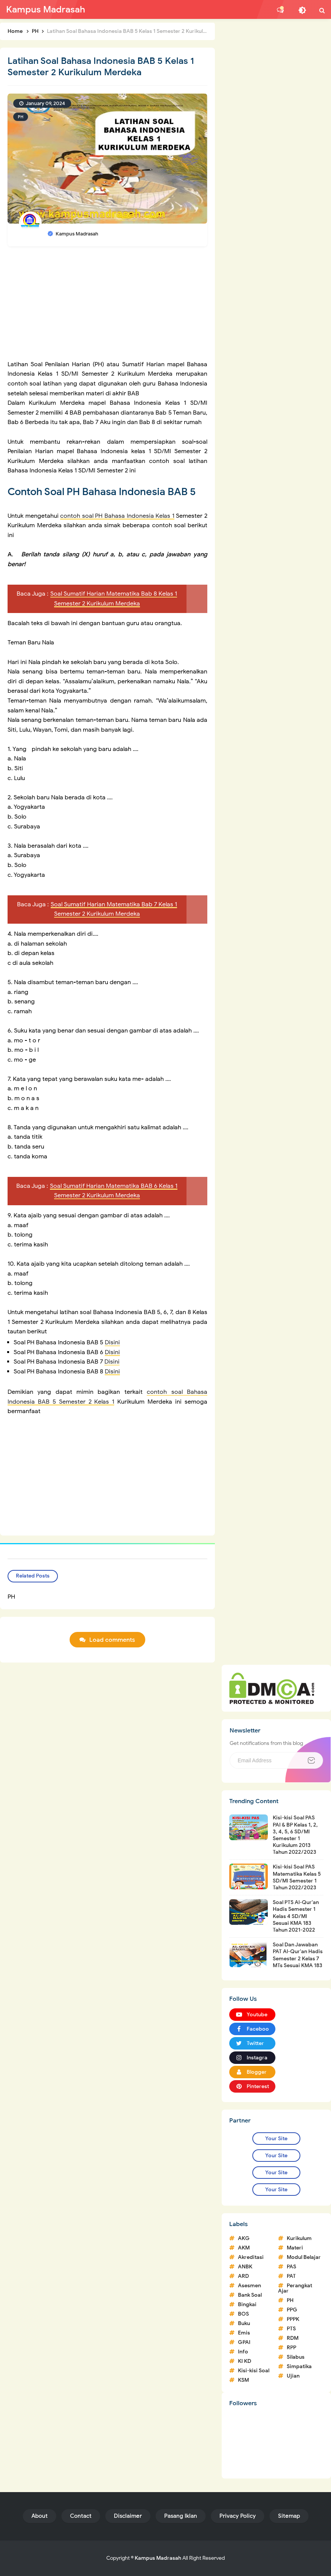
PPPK (293, 2319)
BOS (243, 2314)
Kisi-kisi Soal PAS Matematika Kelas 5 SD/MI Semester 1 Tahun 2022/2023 (297, 1877)
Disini (112, 1342)
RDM (292, 2338)
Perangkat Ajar (295, 2288)
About (39, 2516)
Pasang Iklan (180, 2516)
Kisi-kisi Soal (253, 2370)
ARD (243, 2276)
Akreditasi (251, 2257)
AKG (244, 2238)
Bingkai (247, 2304)
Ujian (293, 2376)
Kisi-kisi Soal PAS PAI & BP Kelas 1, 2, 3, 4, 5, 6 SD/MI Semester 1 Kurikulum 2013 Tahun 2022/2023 (295, 1834)
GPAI (244, 2342)
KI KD (244, 2361)
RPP (291, 2347)
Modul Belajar (304, 2257)
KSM (243, 2380)
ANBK (245, 2266)
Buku (244, 2323)
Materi (295, 2248)
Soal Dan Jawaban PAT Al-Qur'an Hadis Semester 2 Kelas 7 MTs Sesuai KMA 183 (298, 1955)
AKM (244, 2248)
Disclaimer (128, 2516)
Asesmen (249, 2285)
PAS (291, 2266)
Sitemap (289, 2516)
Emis (244, 2333)
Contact (81, 2516)
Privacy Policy (237, 2516)
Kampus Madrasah (158, 2558)
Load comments (112, 1640)
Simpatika (299, 2366)
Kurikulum (299, 2238)
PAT (291, 2276)
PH (20, 116)
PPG (292, 2310)
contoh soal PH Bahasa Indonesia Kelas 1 (117, 516)
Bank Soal (250, 2295)
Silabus (296, 2357)
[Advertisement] (107, 307)
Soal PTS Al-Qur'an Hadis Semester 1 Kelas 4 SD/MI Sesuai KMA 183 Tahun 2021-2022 (296, 1916)
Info (243, 2351)
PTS (291, 2328)
